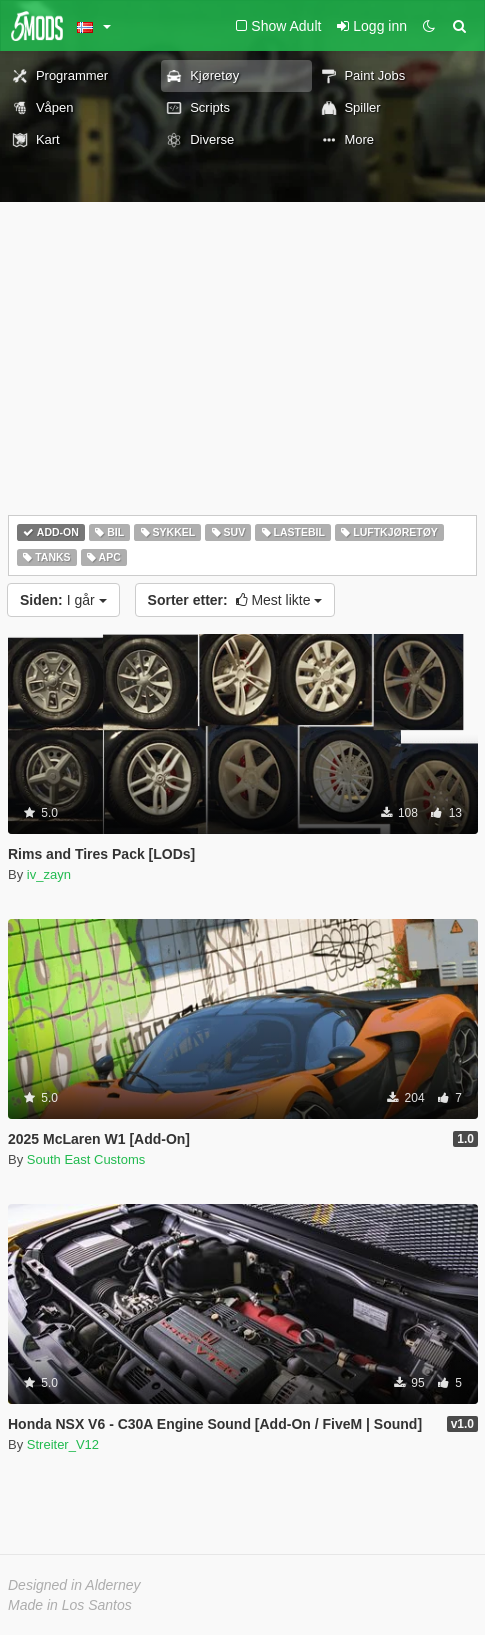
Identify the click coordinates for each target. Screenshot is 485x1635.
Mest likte (235, 600)
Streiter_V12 (63, 1444)
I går (63, 600)
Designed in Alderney (74, 1585)
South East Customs (86, 1159)
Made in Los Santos (70, 1605)
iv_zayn (49, 874)
